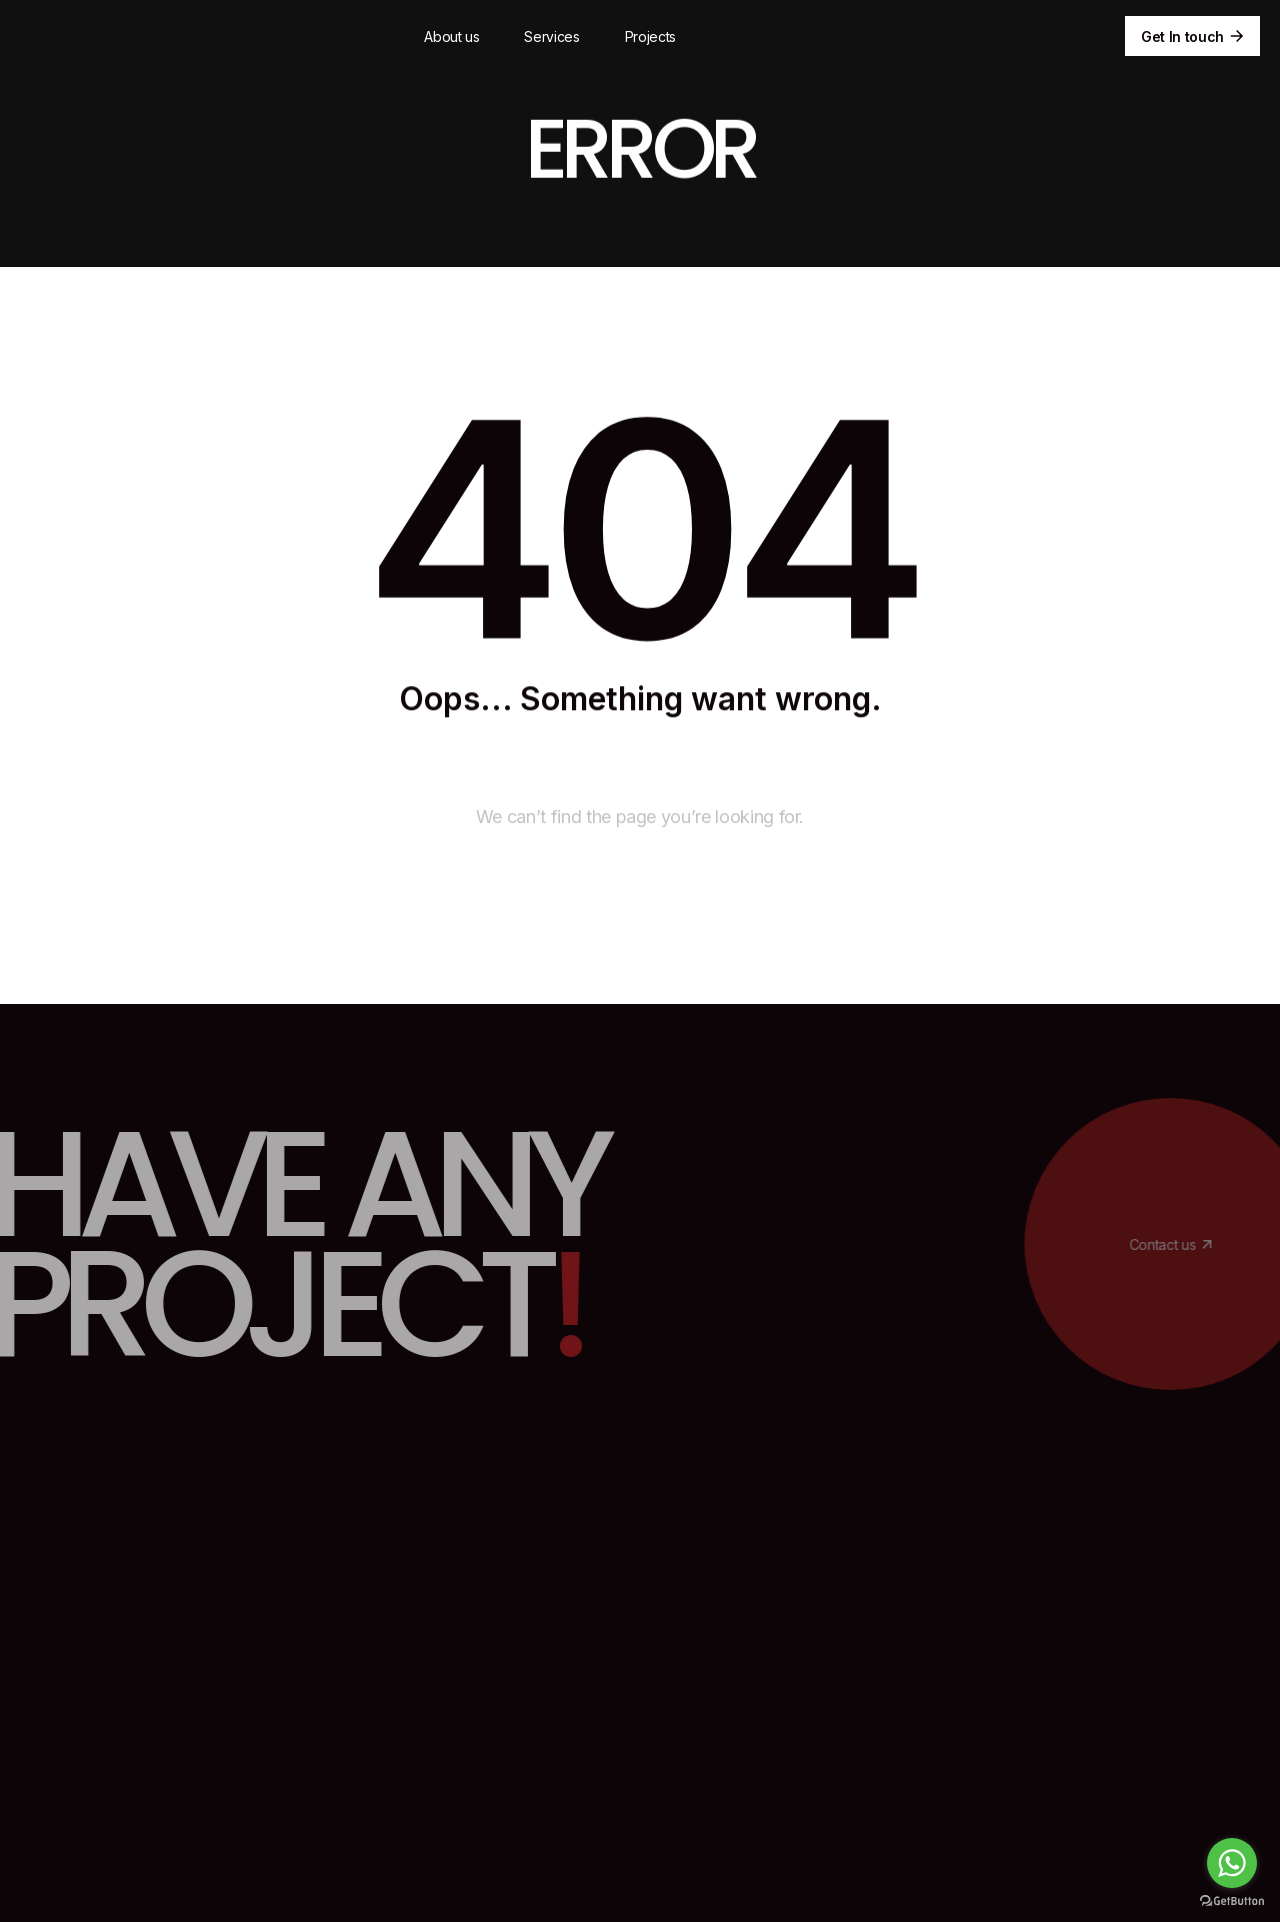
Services (551, 36)
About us (451, 36)
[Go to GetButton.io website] (1232, 1901)
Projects (650, 36)
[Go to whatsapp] (1232, 1863)
